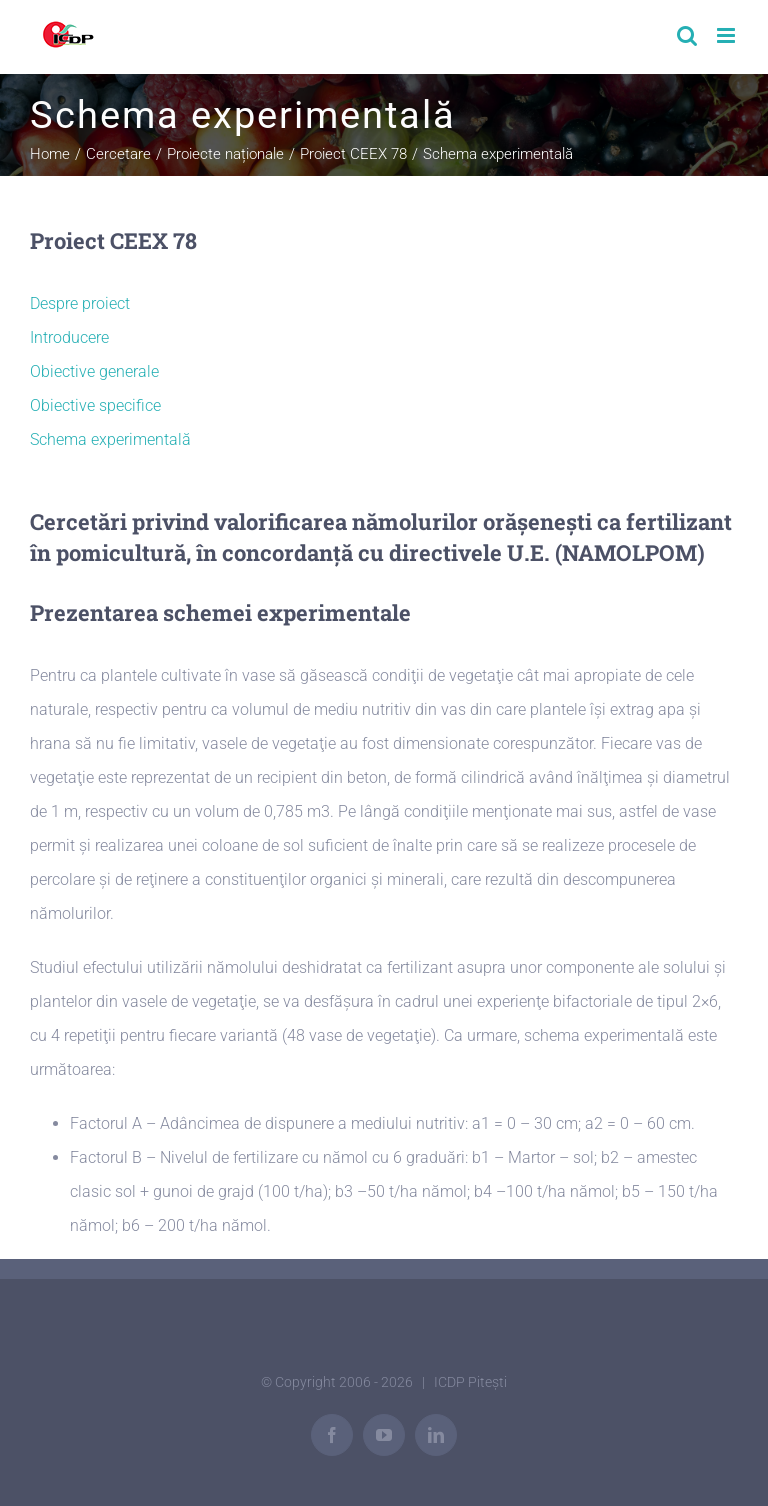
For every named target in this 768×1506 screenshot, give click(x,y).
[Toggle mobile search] (687, 35)
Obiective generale (94, 371)
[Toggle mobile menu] (727, 35)
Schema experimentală (110, 439)
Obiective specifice (95, 405)
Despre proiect (80, 303)
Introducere (69, 337)
